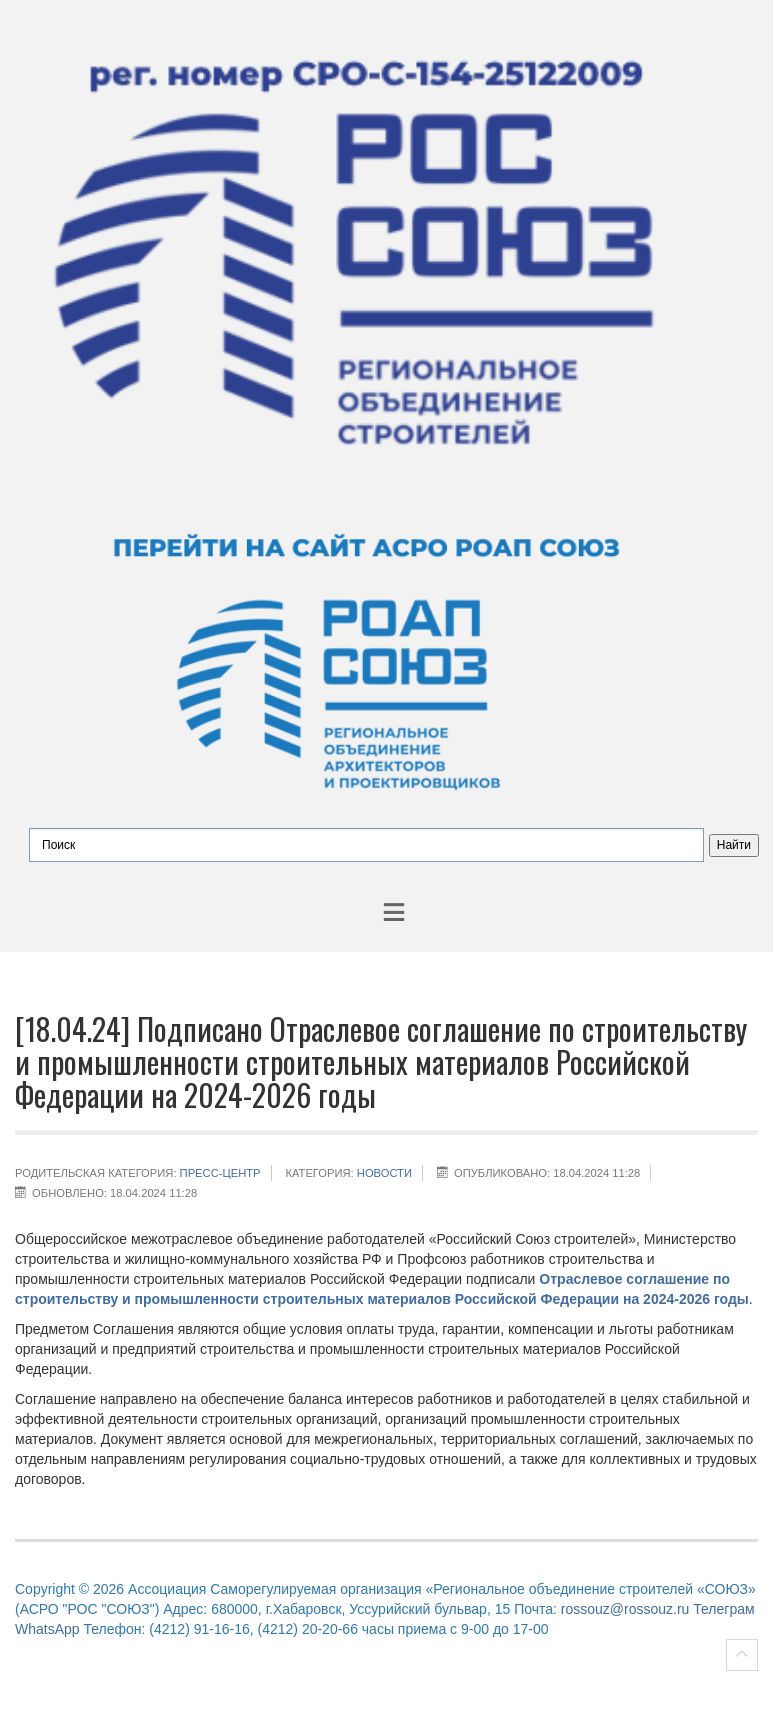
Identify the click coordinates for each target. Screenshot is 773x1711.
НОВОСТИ (384, 1173)
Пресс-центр (220, 1173)
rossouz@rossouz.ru (625, 1609)
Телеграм (723, 1609)
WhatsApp (47, 1629)
